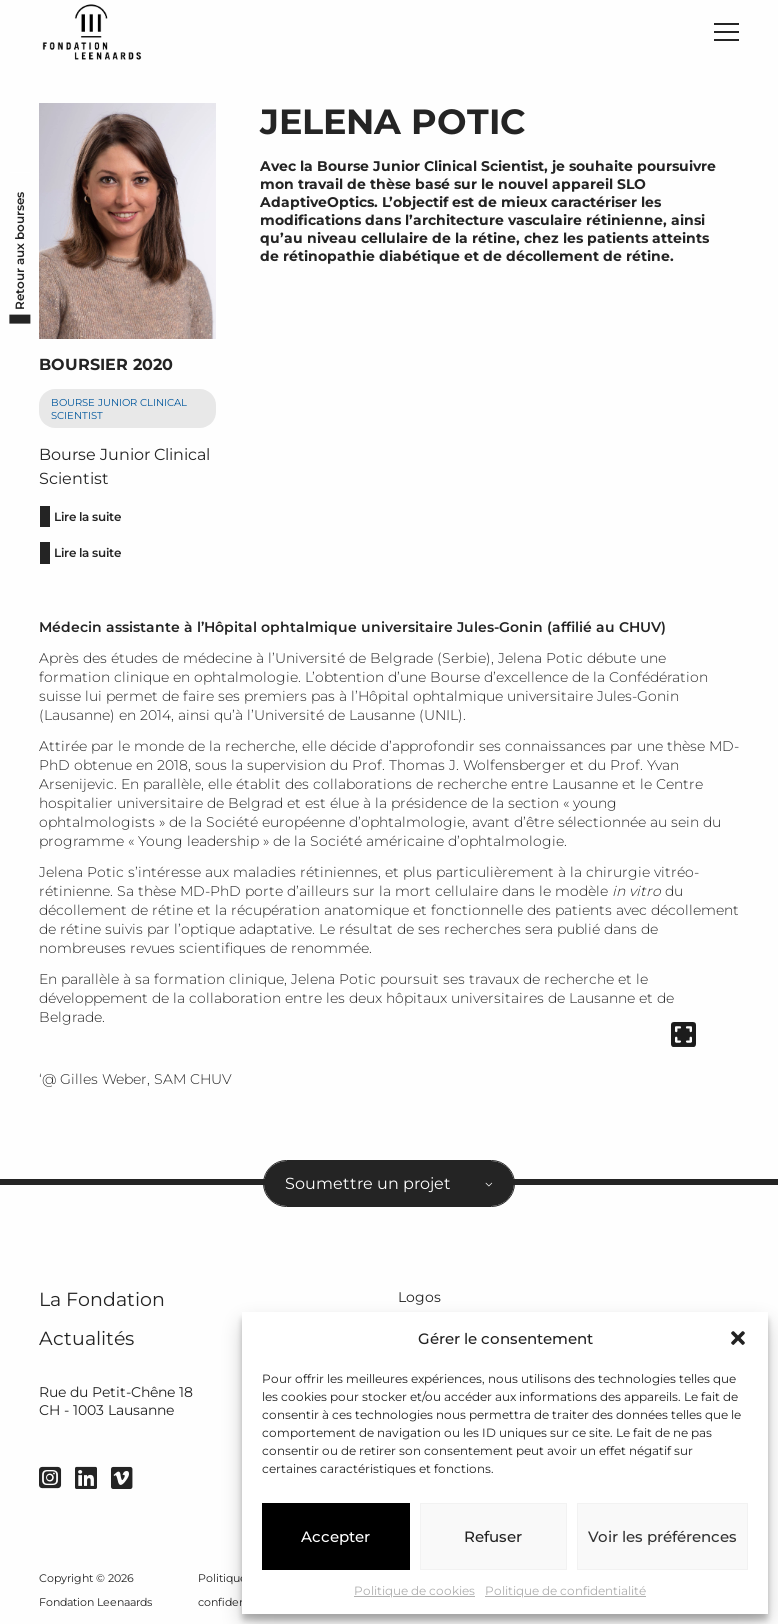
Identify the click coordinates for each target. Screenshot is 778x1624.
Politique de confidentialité (565, 1590)
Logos (419, 1297)
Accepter (335, 1536)
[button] (738, 1338)
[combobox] (389, 1183)
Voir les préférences (662, 1536)
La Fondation (102, 1299)
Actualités (86, 1338)
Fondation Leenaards (95, 1602)
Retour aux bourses (20, 251)
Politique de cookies (414, 1590)
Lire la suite (87, 516)
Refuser (493, 1536)
